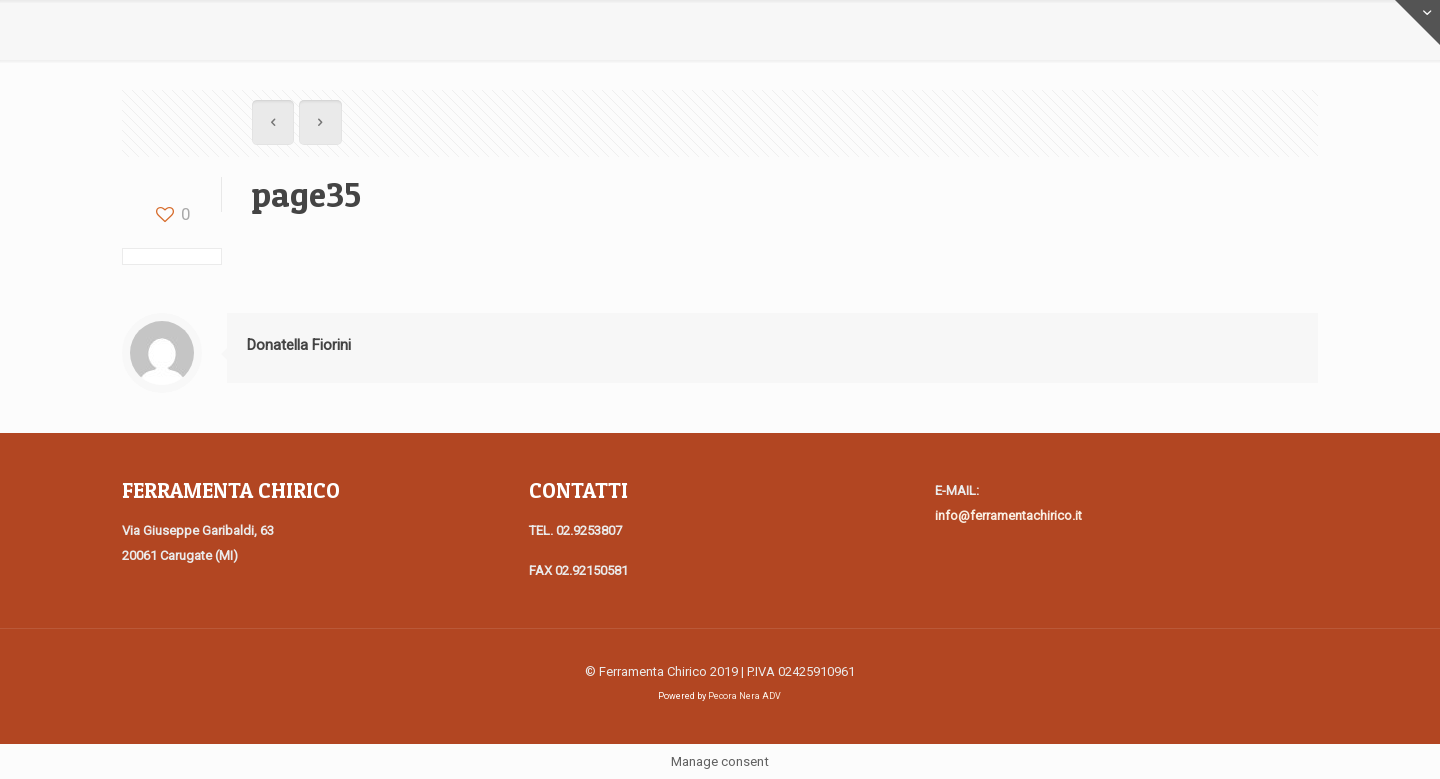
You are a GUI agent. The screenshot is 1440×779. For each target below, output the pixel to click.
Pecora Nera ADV (744, 696)
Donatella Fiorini (299, 345)
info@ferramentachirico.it (1008, 515)
